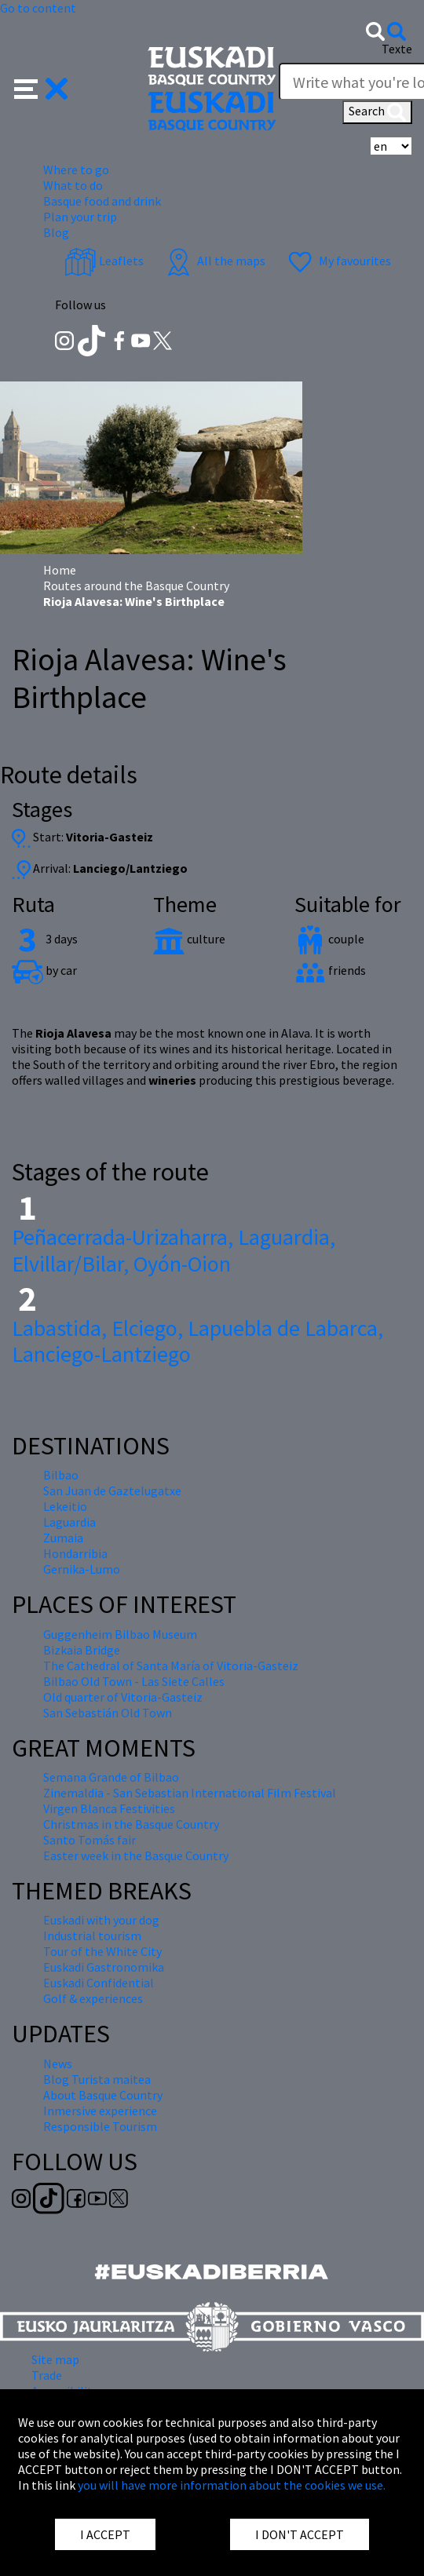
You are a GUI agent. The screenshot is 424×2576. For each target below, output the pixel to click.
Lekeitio (65, 1506)
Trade (46, 2375)
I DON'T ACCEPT (299, 2534)
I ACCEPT (105, 2534)
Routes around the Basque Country (136, 585)
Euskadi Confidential (98, 1982)
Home (59, 570)
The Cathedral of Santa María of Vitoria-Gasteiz (170, 1665)
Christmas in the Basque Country (131, 1824)
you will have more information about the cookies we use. (232, 2485)
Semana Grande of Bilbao (111, 1777)
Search (377, 112)
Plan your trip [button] (80, 216)
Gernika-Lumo (81, 1569)
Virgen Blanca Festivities (109, 1808)
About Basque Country (103, 2095)
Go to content (38, 8)
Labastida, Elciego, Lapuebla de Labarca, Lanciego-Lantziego (197, 1341)
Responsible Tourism (100, 2126)
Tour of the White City (102, 1951)
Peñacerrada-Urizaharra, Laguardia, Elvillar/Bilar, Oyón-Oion (173, 1250)
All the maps (214, 260)
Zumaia (63, 1537)
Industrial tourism (92, 1935)
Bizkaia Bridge (81, 1650)
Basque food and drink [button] (102, 201)
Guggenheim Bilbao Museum (120, 1634)
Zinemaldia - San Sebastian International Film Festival (189, 1793)
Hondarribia (75, 1553)
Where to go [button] (76, 169)
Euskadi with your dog (101, 1920)
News (57, 2063)
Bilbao (61, 1475)
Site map (55, 2359)
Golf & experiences (93, 1998)
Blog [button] (56, 232)
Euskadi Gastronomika (103, 1967)
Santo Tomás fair (89, 1840)
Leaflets (104, 260)
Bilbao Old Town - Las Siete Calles (134, 1681)
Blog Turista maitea (97, 2079)
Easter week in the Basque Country (135, 1855)
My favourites (337, 260)
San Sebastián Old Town (107, 1712)
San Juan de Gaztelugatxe (112, 1490)
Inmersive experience (100, 2110)
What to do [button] (73, 185)
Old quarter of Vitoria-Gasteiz (123, 1697)
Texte (397, 49)
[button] (41, 87)
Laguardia (69, 1522)
